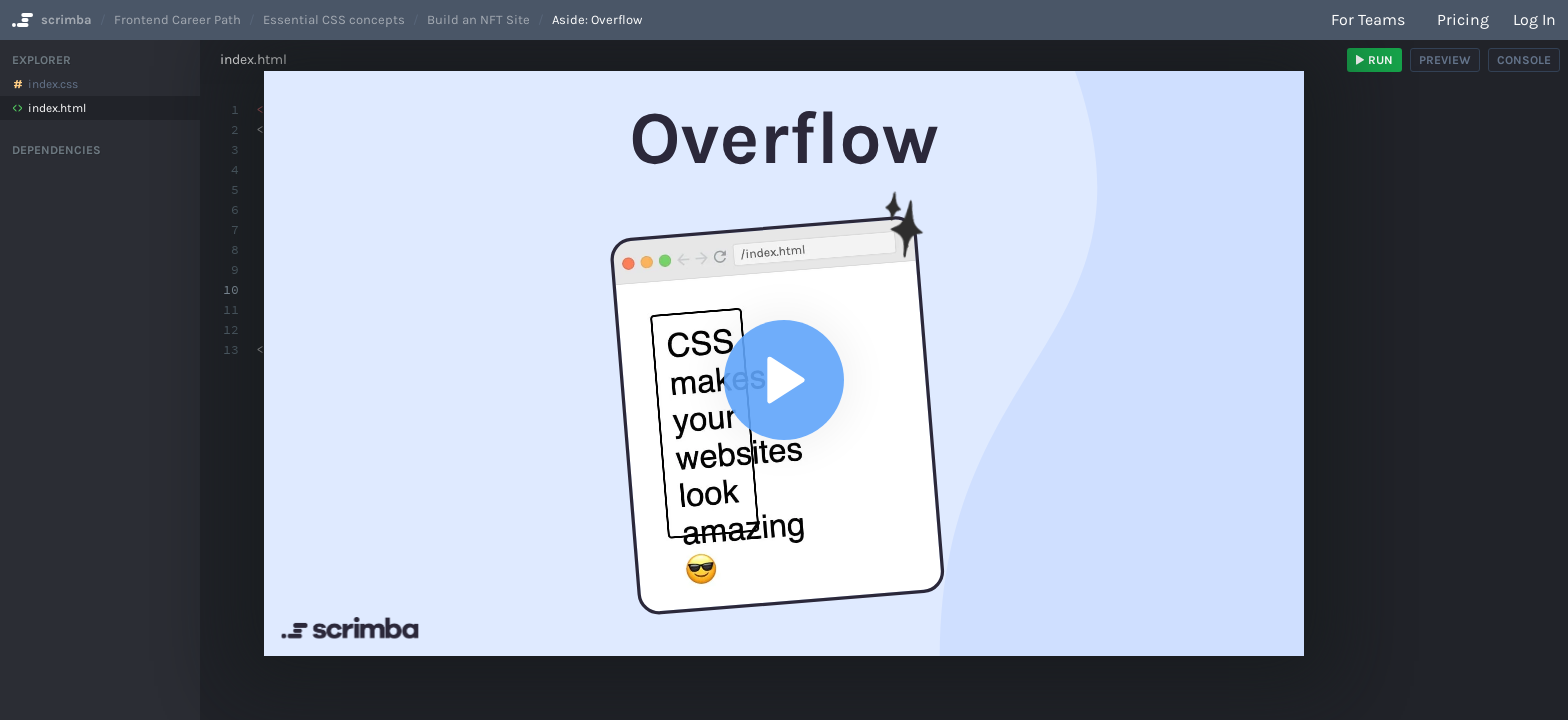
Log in (1534, 19)
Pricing (1463, 19)
